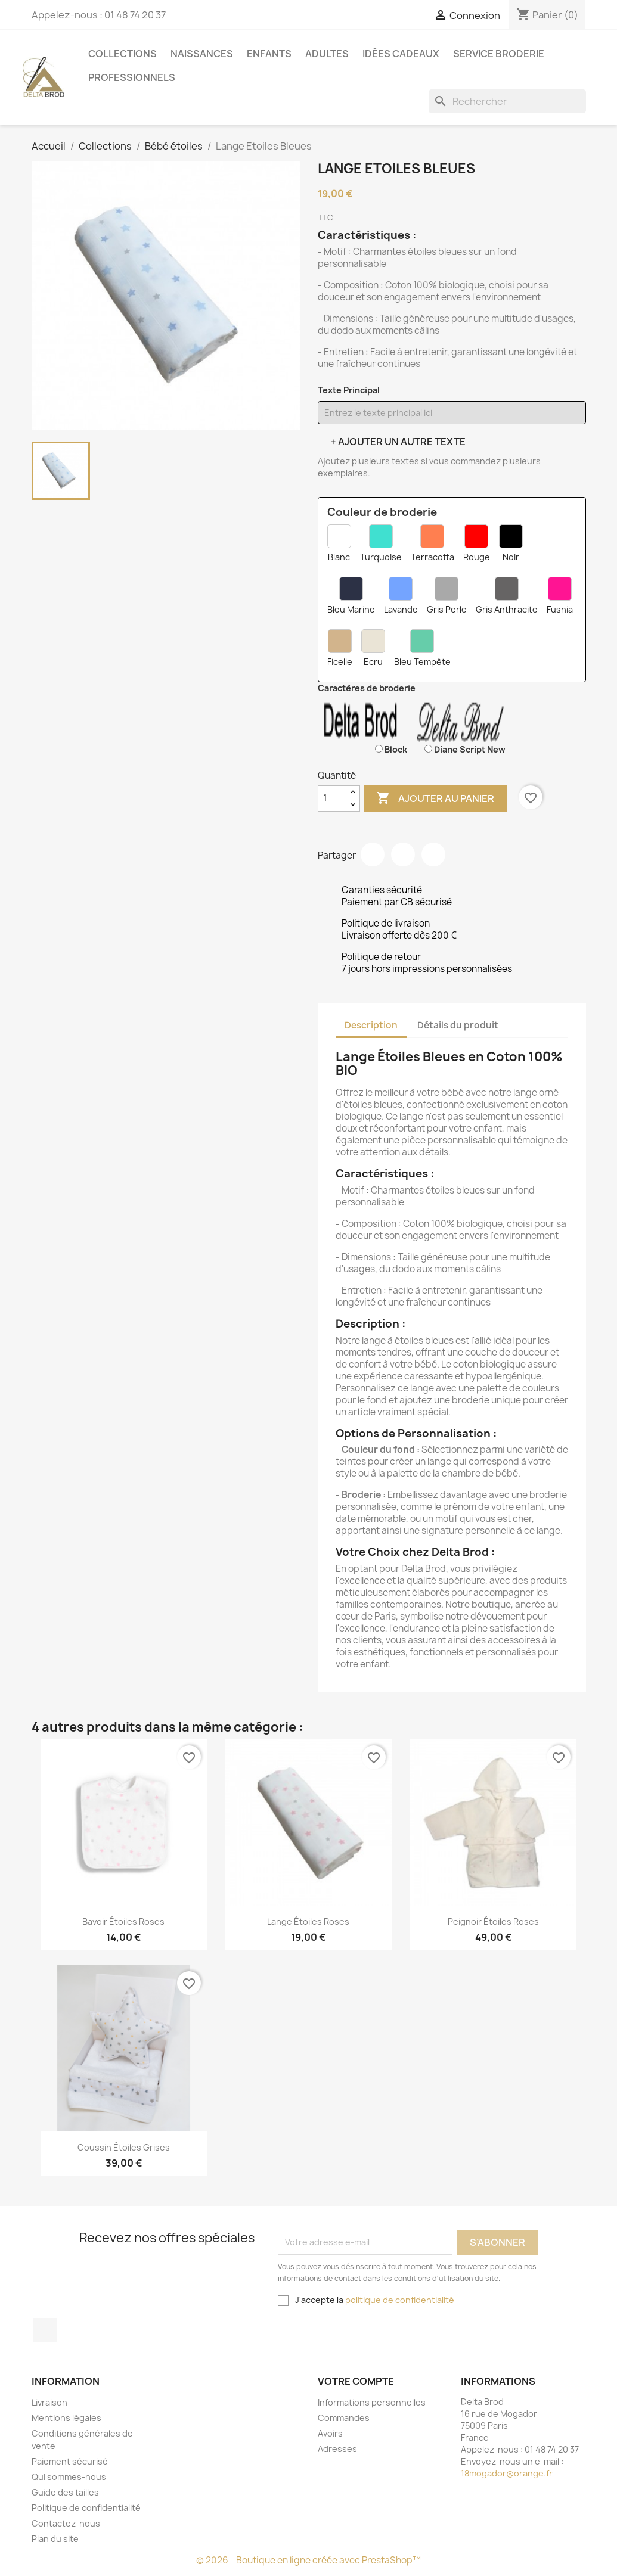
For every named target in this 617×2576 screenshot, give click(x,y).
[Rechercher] (507, 101)
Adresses (337, 2448)
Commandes (344, 2417)
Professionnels (131, 77)
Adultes (327, 53)
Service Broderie (498, 53)
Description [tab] (371, 1025)
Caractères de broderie (367, 688)
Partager (373, 854)
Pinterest (433, 854)
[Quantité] (332, 798)
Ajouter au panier (435, 798)
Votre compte (356, 2381)
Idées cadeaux (400, 53)
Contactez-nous (66, 2523)
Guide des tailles (65, 2492)
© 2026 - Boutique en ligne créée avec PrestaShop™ (308, 2560)
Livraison (49, 2402)
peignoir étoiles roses (493, 1921)
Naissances (201, 53)
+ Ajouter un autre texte (398, 441)
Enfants (269, 53)
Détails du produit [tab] (457, 1025)
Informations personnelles (372, 2402)
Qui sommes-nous (69, 2476)
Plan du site (55, 2538)
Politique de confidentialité (86, 2507)
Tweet (403, 854)
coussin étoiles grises (123, 2147)
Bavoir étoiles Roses (123, 1921)
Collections (122, 53)
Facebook (45, 2330)
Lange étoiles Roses (308, 1921)
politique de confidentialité (399, 2299)
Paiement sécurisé (70, 2461)
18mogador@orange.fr (507, 2473)
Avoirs (330, 2433)
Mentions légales (66, 2417)
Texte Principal (349, 390)
